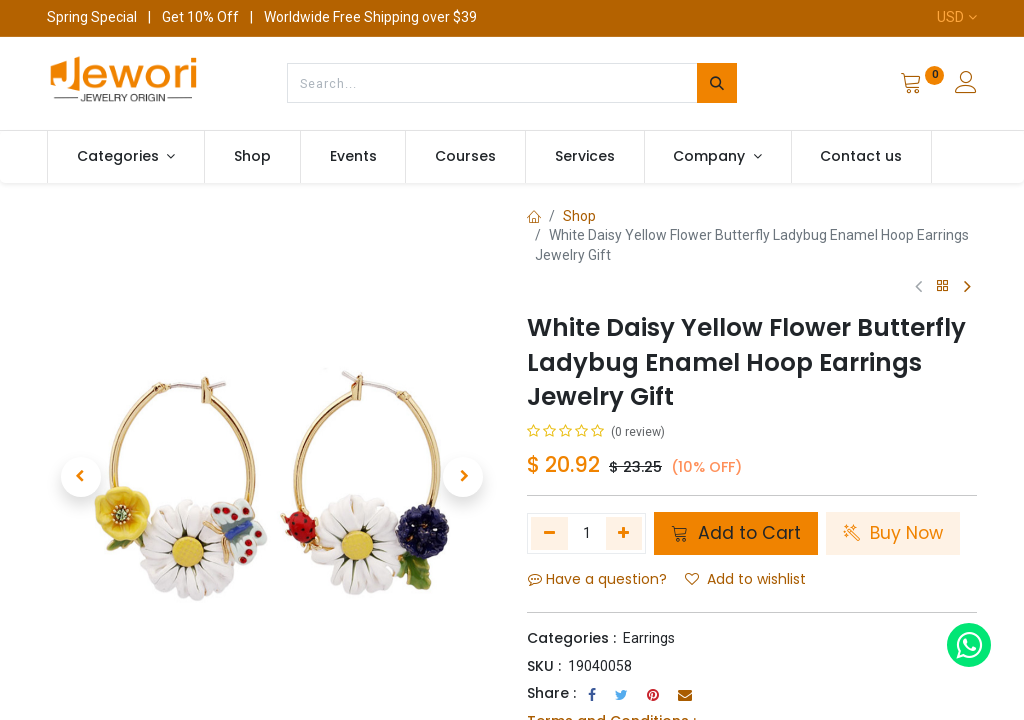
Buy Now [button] (893, 533)
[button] (81, 477)
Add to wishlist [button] (745, 579)
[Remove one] (549, 533)
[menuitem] (252, 157)
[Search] (717, 83)
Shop (579, 216)
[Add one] (624, 533)
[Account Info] (966, 85)
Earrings (649, 638)
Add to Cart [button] (736, 533)
